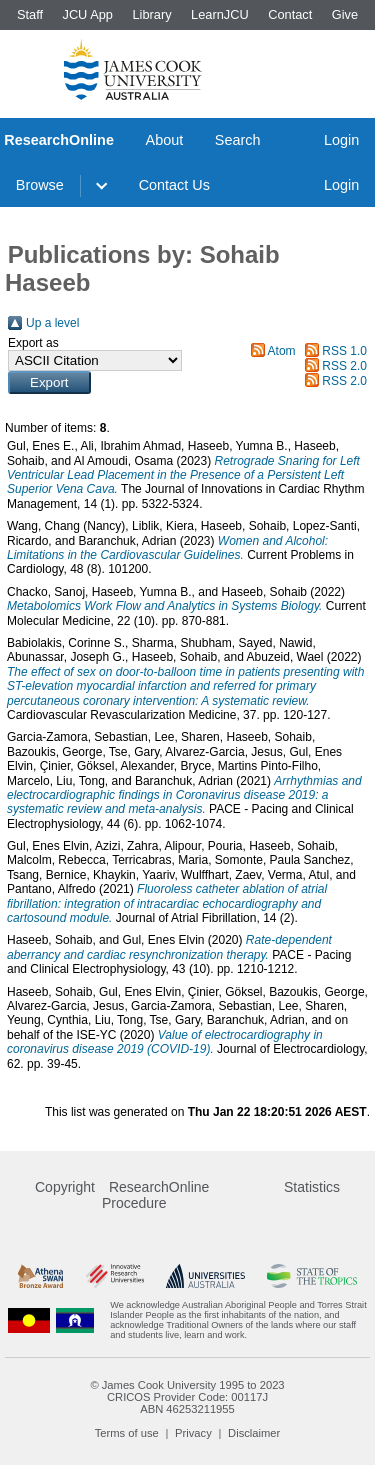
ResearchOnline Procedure (155, 1195)
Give (345, 14)
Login (341, 140)
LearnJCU (220, 14)
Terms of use (127, 1433)
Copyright (65, 1187)
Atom (282, 351)
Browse (40, 185)
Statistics (312, 1187)
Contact (290, 14)
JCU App (87, 14)
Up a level (52, 323)
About (165, 140)
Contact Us (174, 185)
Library (151, 14)
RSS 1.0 (344, 351)
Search (238, 140)
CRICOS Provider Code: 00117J (187, 1397)
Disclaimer (254, 1433)
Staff (30, 14)
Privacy (193, 1433)
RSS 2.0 (344, 366)
